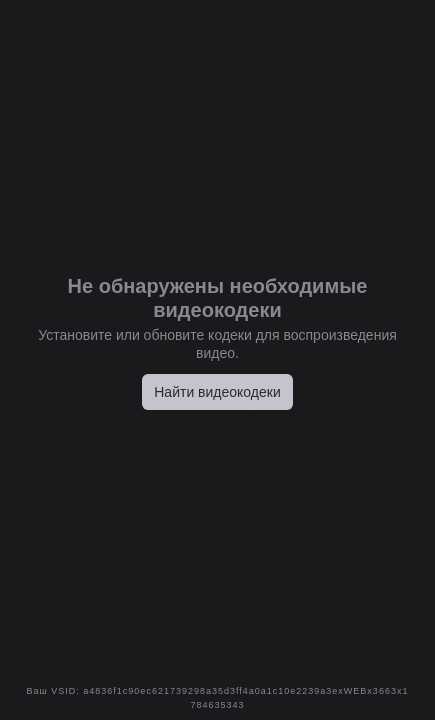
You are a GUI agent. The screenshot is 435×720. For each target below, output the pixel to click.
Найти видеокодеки (217, 392)
